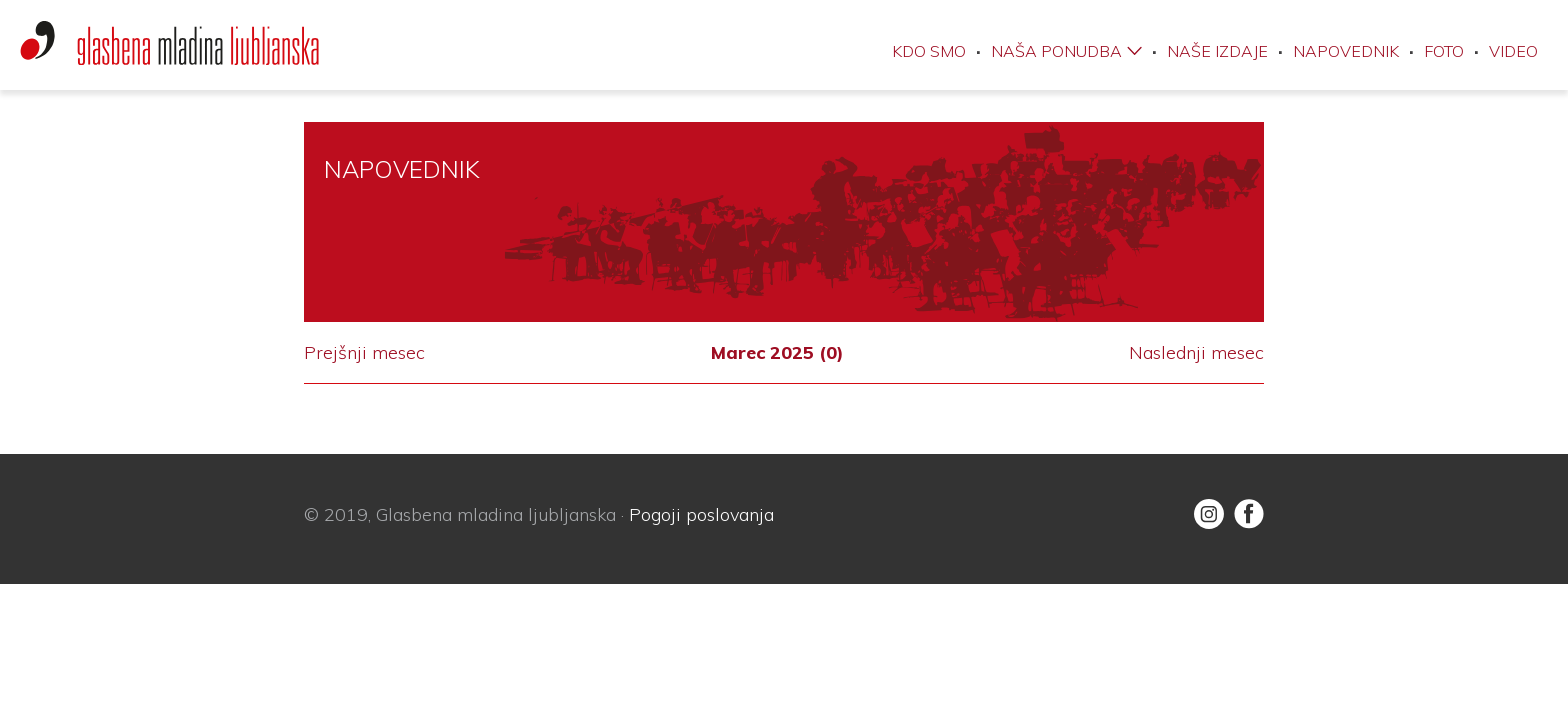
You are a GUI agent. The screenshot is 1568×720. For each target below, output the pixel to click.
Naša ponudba (1056, 51)
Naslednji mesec (1196, 353)
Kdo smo (929, 51)
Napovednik (1346, 51)
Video (1513, 51)
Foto (1444, 51)
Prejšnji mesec (364, 353)
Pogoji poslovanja (701, 514)
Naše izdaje (1217, 51)
